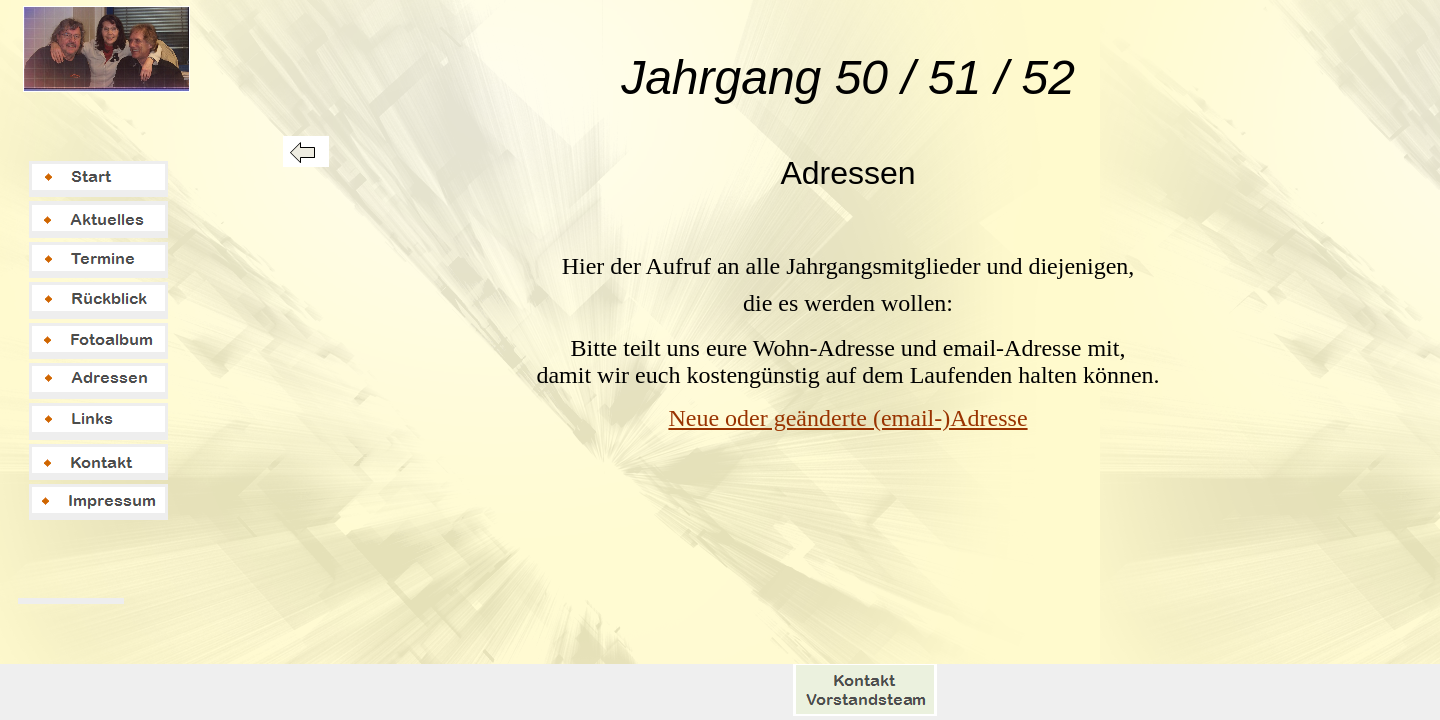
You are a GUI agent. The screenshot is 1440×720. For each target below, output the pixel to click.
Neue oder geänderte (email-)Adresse (847, 418)
